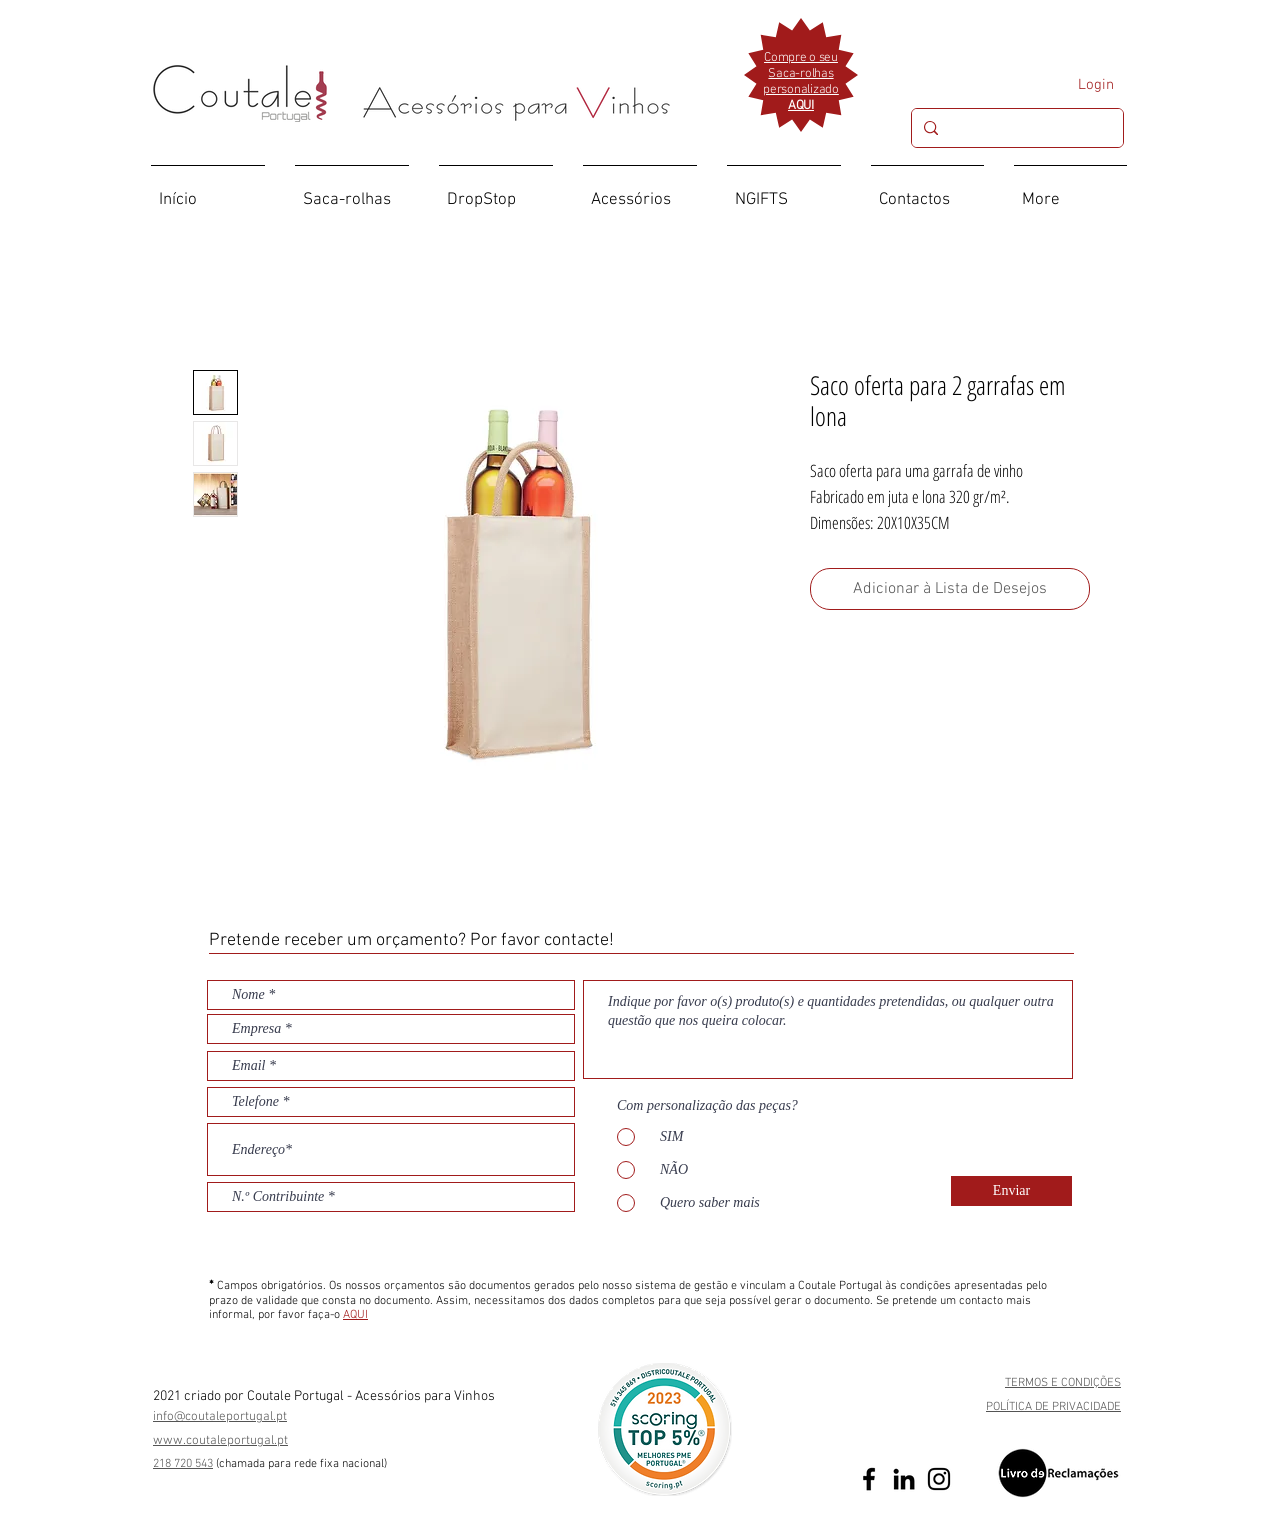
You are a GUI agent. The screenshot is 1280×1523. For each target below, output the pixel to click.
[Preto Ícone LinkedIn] (904, 1479)
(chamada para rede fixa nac (288, 1464)
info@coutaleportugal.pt (220, 1417)
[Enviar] (1011, 1191)
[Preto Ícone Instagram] (939, 1479)
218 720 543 (183, 1464)
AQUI (355, 1315)
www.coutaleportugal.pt (220, 1441)
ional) (373, 1464)
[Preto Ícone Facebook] (869, 1479)
